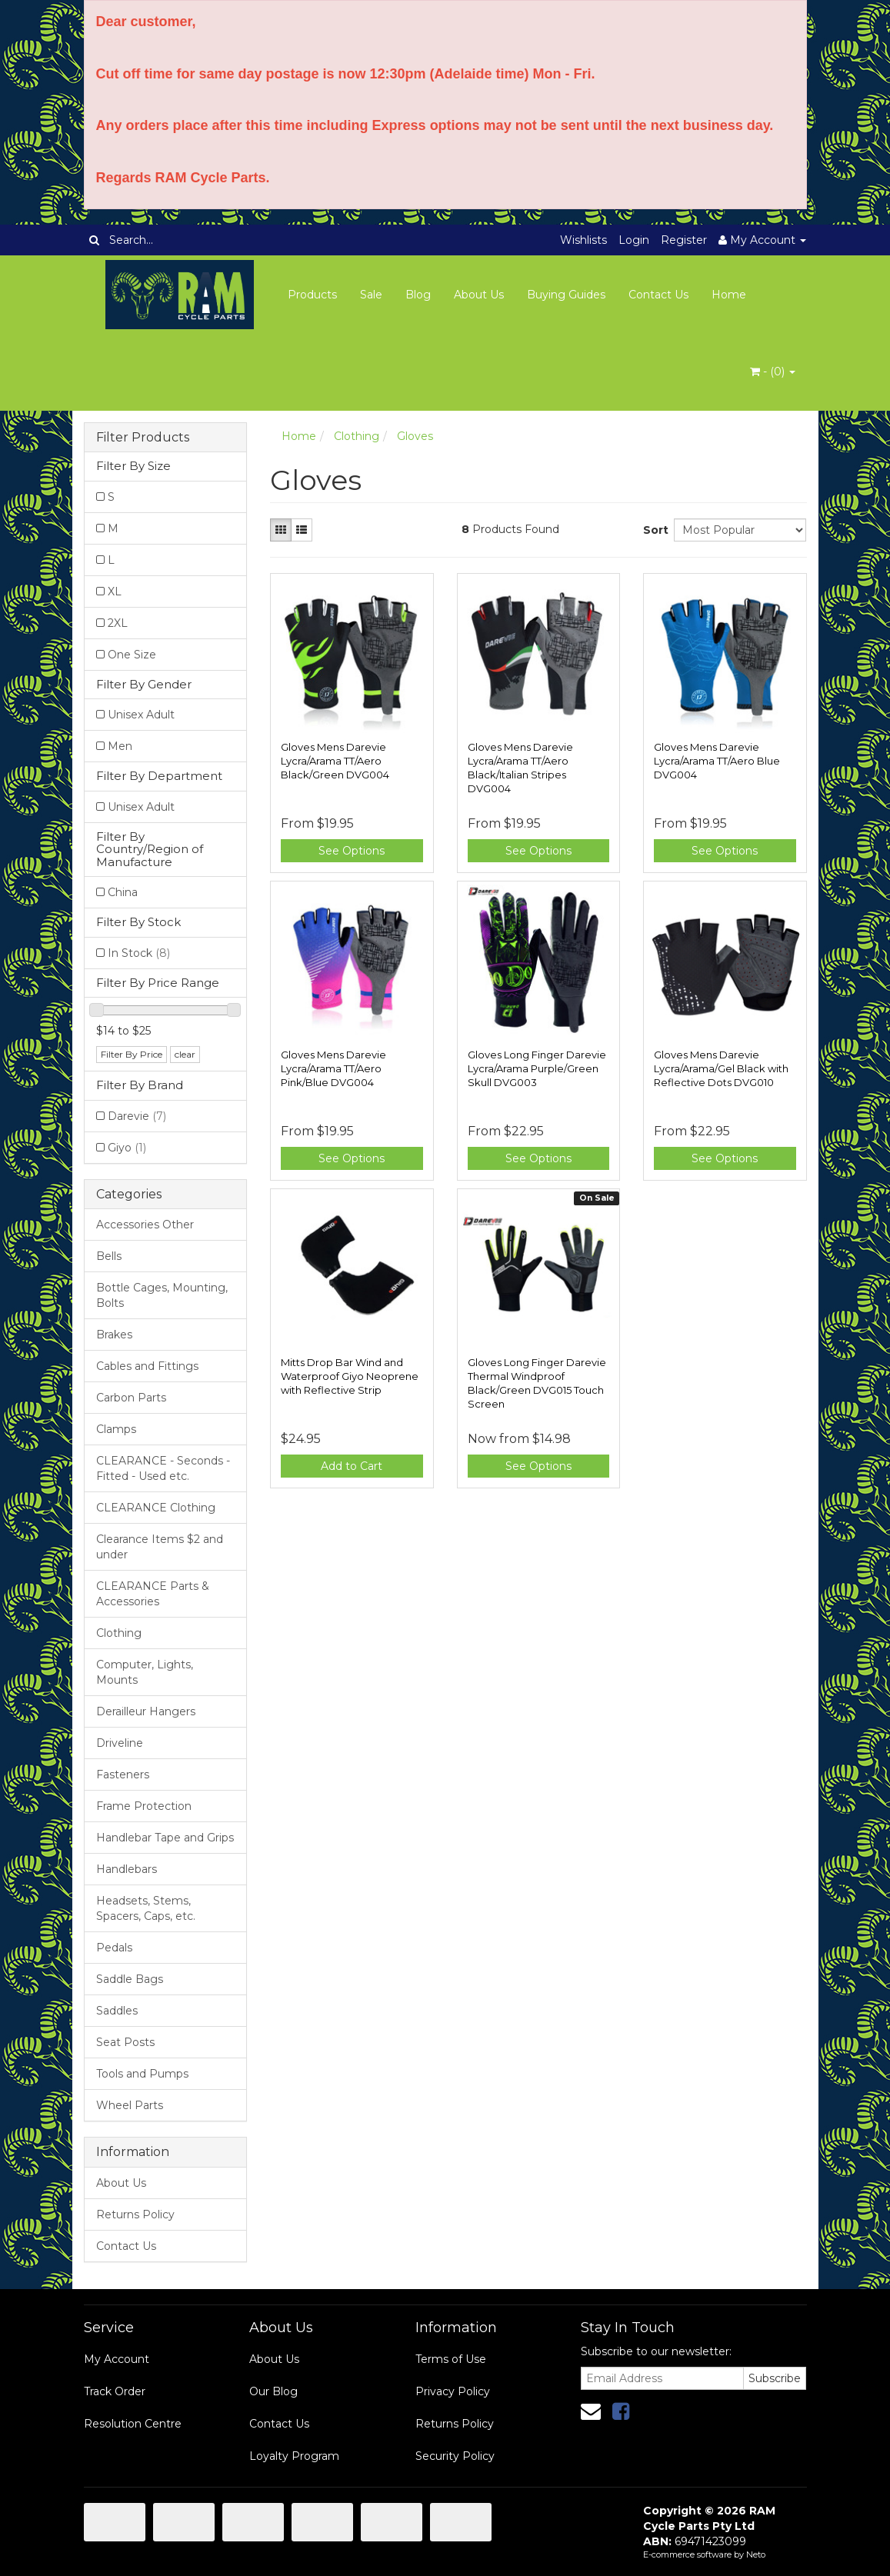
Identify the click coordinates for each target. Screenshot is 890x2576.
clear (185, 1054)
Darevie (137, 1116)
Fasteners (122, 1774)
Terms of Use (450, 2359)
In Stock (139, 953)
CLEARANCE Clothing (155, 1508)
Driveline (119, 1743)
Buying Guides (566, 295)
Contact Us (658, 295)
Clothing (119, 1633)
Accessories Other (145, 1224)
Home (729, 295)
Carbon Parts (131, 1398)
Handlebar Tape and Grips (165, 1838)
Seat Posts (125, 2042)
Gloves (415, 436)
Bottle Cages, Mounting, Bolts (162, 1295)
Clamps (116, 1429)
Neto (755, 2554)
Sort (652, 530)
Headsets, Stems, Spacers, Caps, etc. (145, 1908)
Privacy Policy (452, 2391)
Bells (109, 1256)
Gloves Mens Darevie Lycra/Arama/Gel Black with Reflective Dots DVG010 (721, 1068)
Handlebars (126, 1869)
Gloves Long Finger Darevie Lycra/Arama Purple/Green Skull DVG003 (537, 1068)
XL (115, 591)
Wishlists (583, 240)
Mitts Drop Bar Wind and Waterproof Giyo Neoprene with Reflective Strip (349, 1376)
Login (633, 240)
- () (772, 371)
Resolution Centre (133, 2424)
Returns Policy (135, 2214)
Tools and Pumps (142, 2074)
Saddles (117, 2011)
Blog (418, 295)
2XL (118, 623)
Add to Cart (351, 1466)
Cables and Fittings (147, 1366)
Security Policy (455, 2456)
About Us (479, 295)
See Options (351, 851)
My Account (116, 2359)
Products (312, 295)
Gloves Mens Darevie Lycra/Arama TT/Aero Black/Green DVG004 (335, 761)
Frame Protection (144, 1806)
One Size (132, 654)
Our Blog (273, 2391)
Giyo (127, 1148)
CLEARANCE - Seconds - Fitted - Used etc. (163, 1468)
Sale (371, 295)
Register (684, 240)
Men (120, 746)
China (123, 892)
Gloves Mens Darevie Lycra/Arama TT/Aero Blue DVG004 (717, 761)
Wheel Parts (129, 2105)
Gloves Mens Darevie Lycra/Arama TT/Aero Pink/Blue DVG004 (333, 1068)
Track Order (114, 2391)
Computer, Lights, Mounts (144, 1672)
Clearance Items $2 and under (159, 1546)
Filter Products (142, 438)
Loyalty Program (294, 2456)
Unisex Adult (141, 714)
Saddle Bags (129, 1979)
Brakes (114, 1334)
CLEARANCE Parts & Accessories (152, 1593)
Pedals (114, 1947)
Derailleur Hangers (145, 1711)
